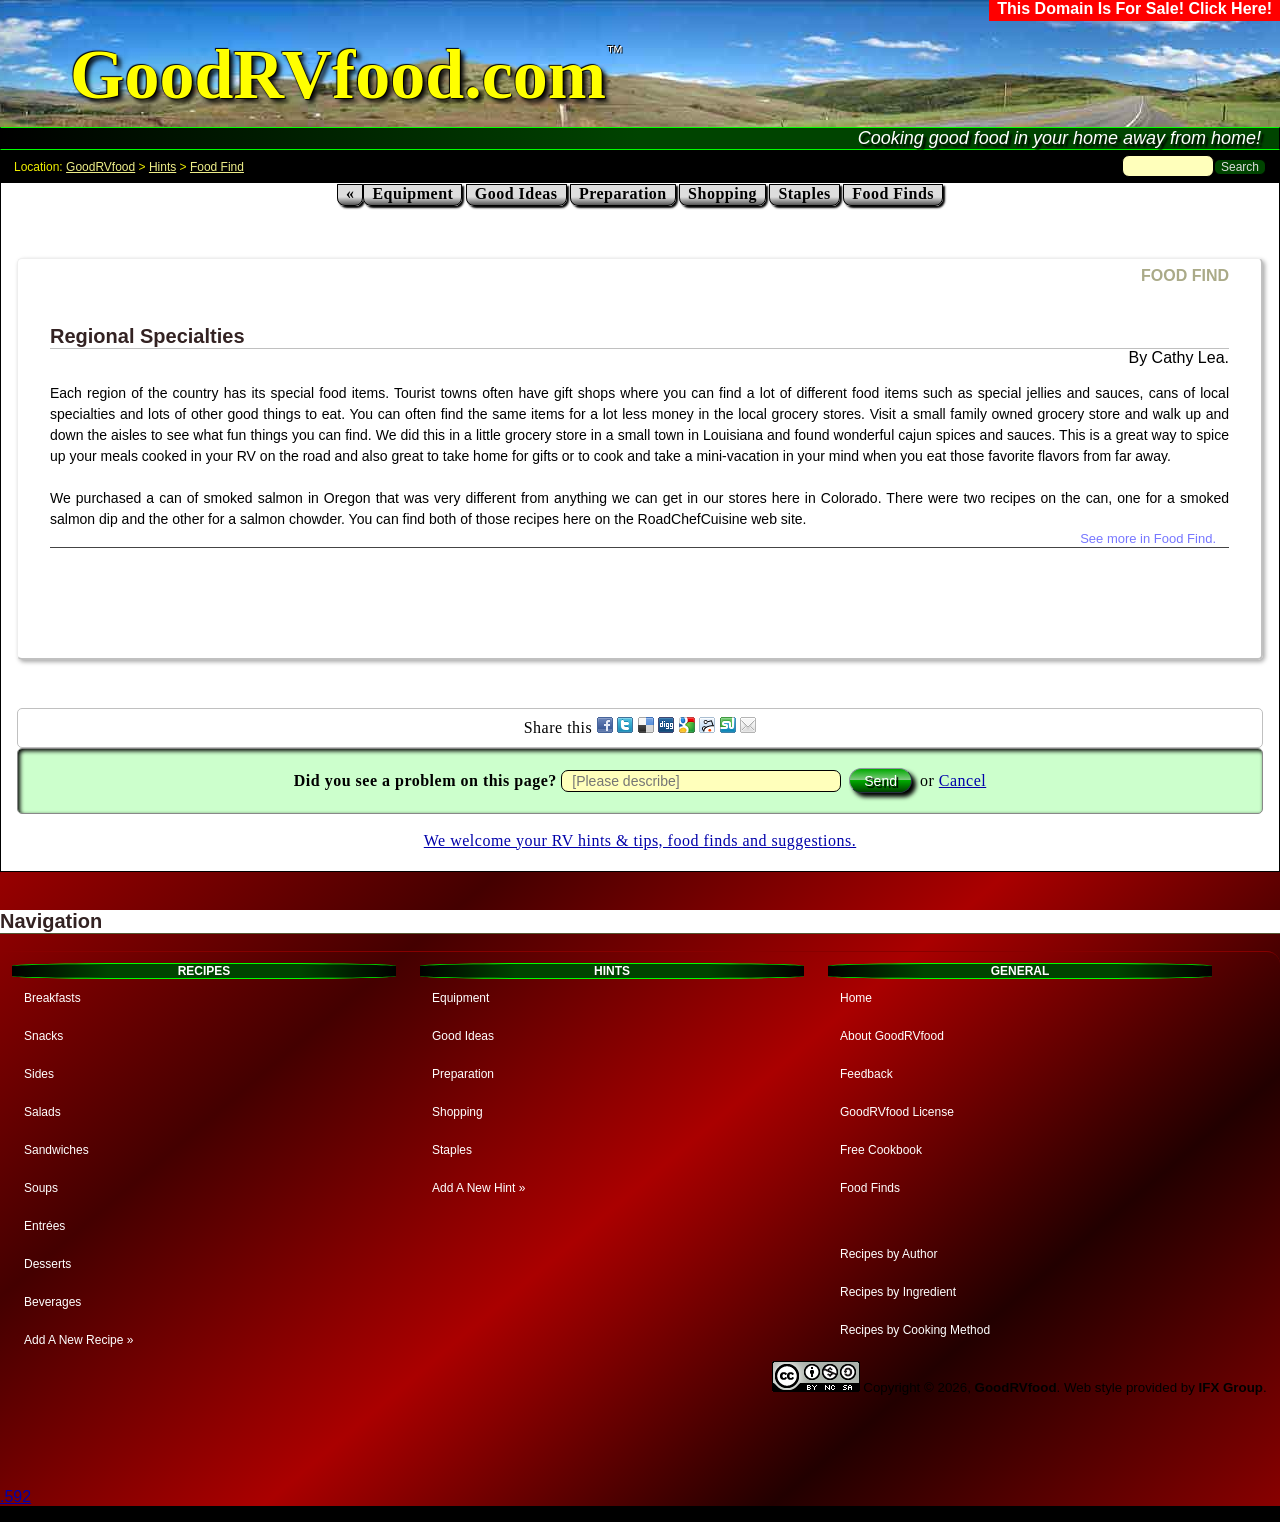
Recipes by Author (888, 1254)
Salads (42, 1112)
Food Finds (893, 193)
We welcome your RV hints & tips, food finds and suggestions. (640, 840)
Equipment (412, 193)
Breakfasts (52, 998)
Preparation (623, 193)
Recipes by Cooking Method (915, 1330)
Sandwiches (56, 1150)
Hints (162, 167)
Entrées (44, 1226)
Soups (41, 1188)
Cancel (962, 780)
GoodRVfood (100, 167)
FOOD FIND (1185, 275)
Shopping (722, 193)
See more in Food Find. (1148, 538)
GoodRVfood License (897, 1112)
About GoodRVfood (892, 1036)
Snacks (43, 1036)
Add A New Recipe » (78, 1340)
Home (856, 998)
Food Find (217, 167)
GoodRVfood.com (338, 74)
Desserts (47, 1264)
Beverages (52, 1302)
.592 (15, 1496)
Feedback (866, 1074)
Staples (804, 193)
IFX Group (1231, 1387)
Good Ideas (516, 193)
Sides (39, 1074)
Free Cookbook (881, 1150)
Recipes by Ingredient (898, 1292)
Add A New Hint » (478, 1188)
